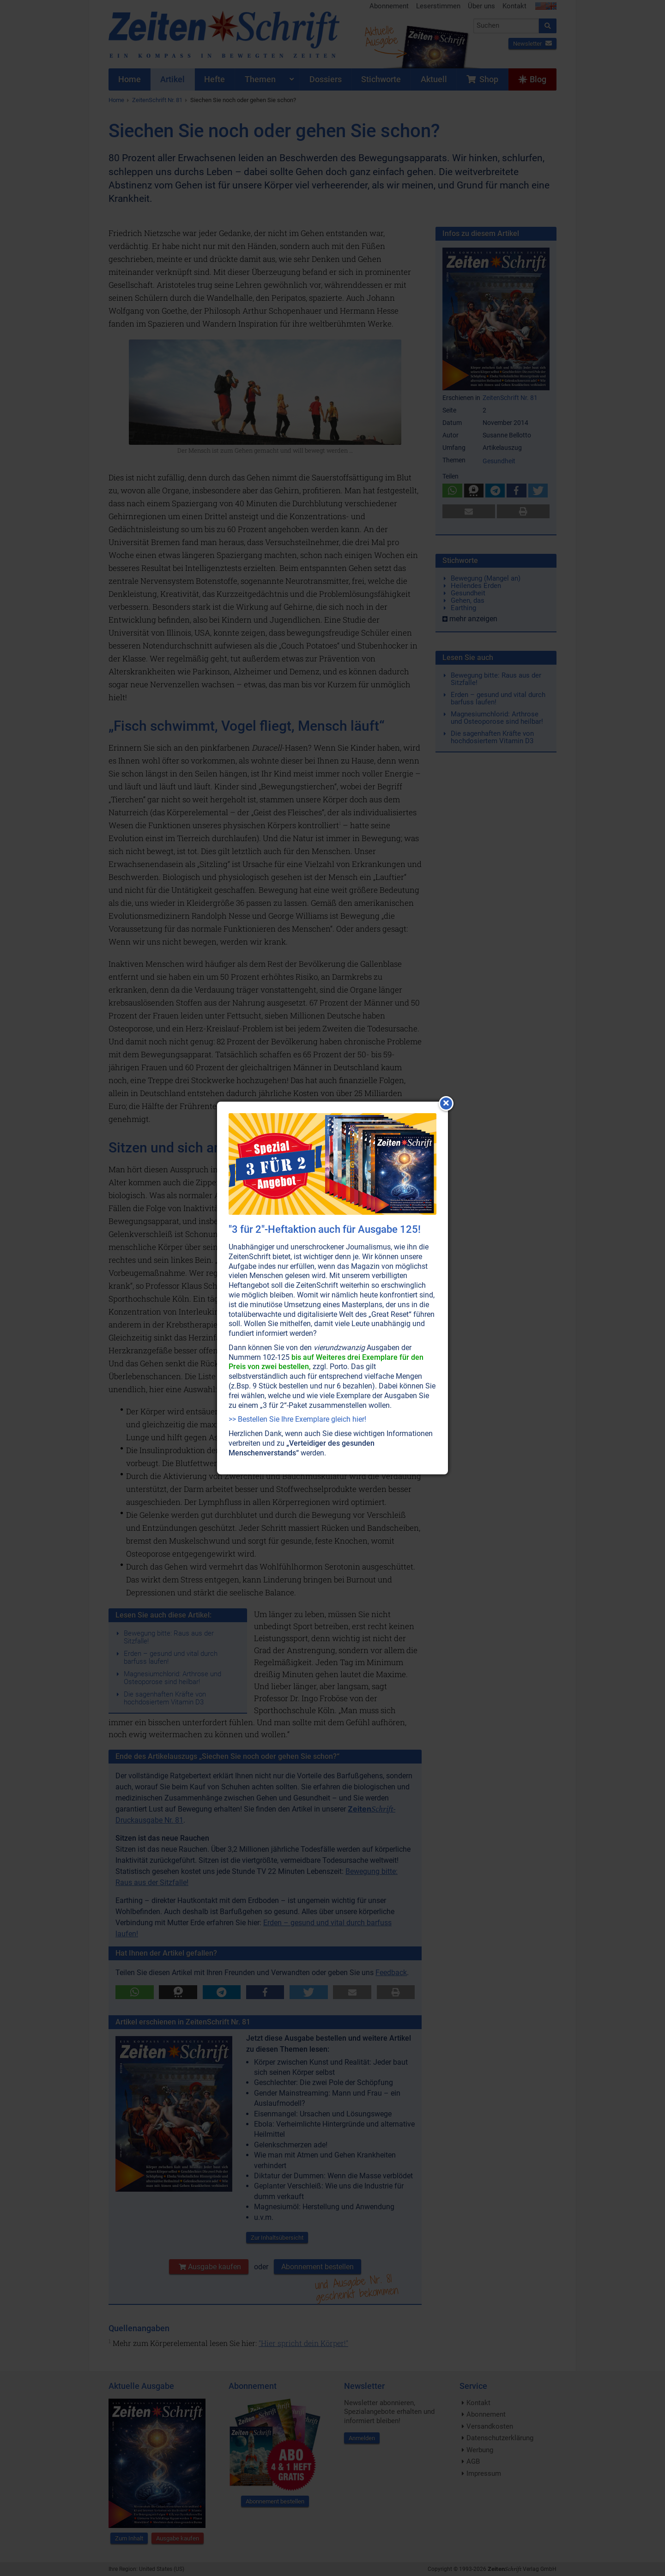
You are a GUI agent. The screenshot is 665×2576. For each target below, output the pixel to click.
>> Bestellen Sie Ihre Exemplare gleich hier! (297, 1419)
